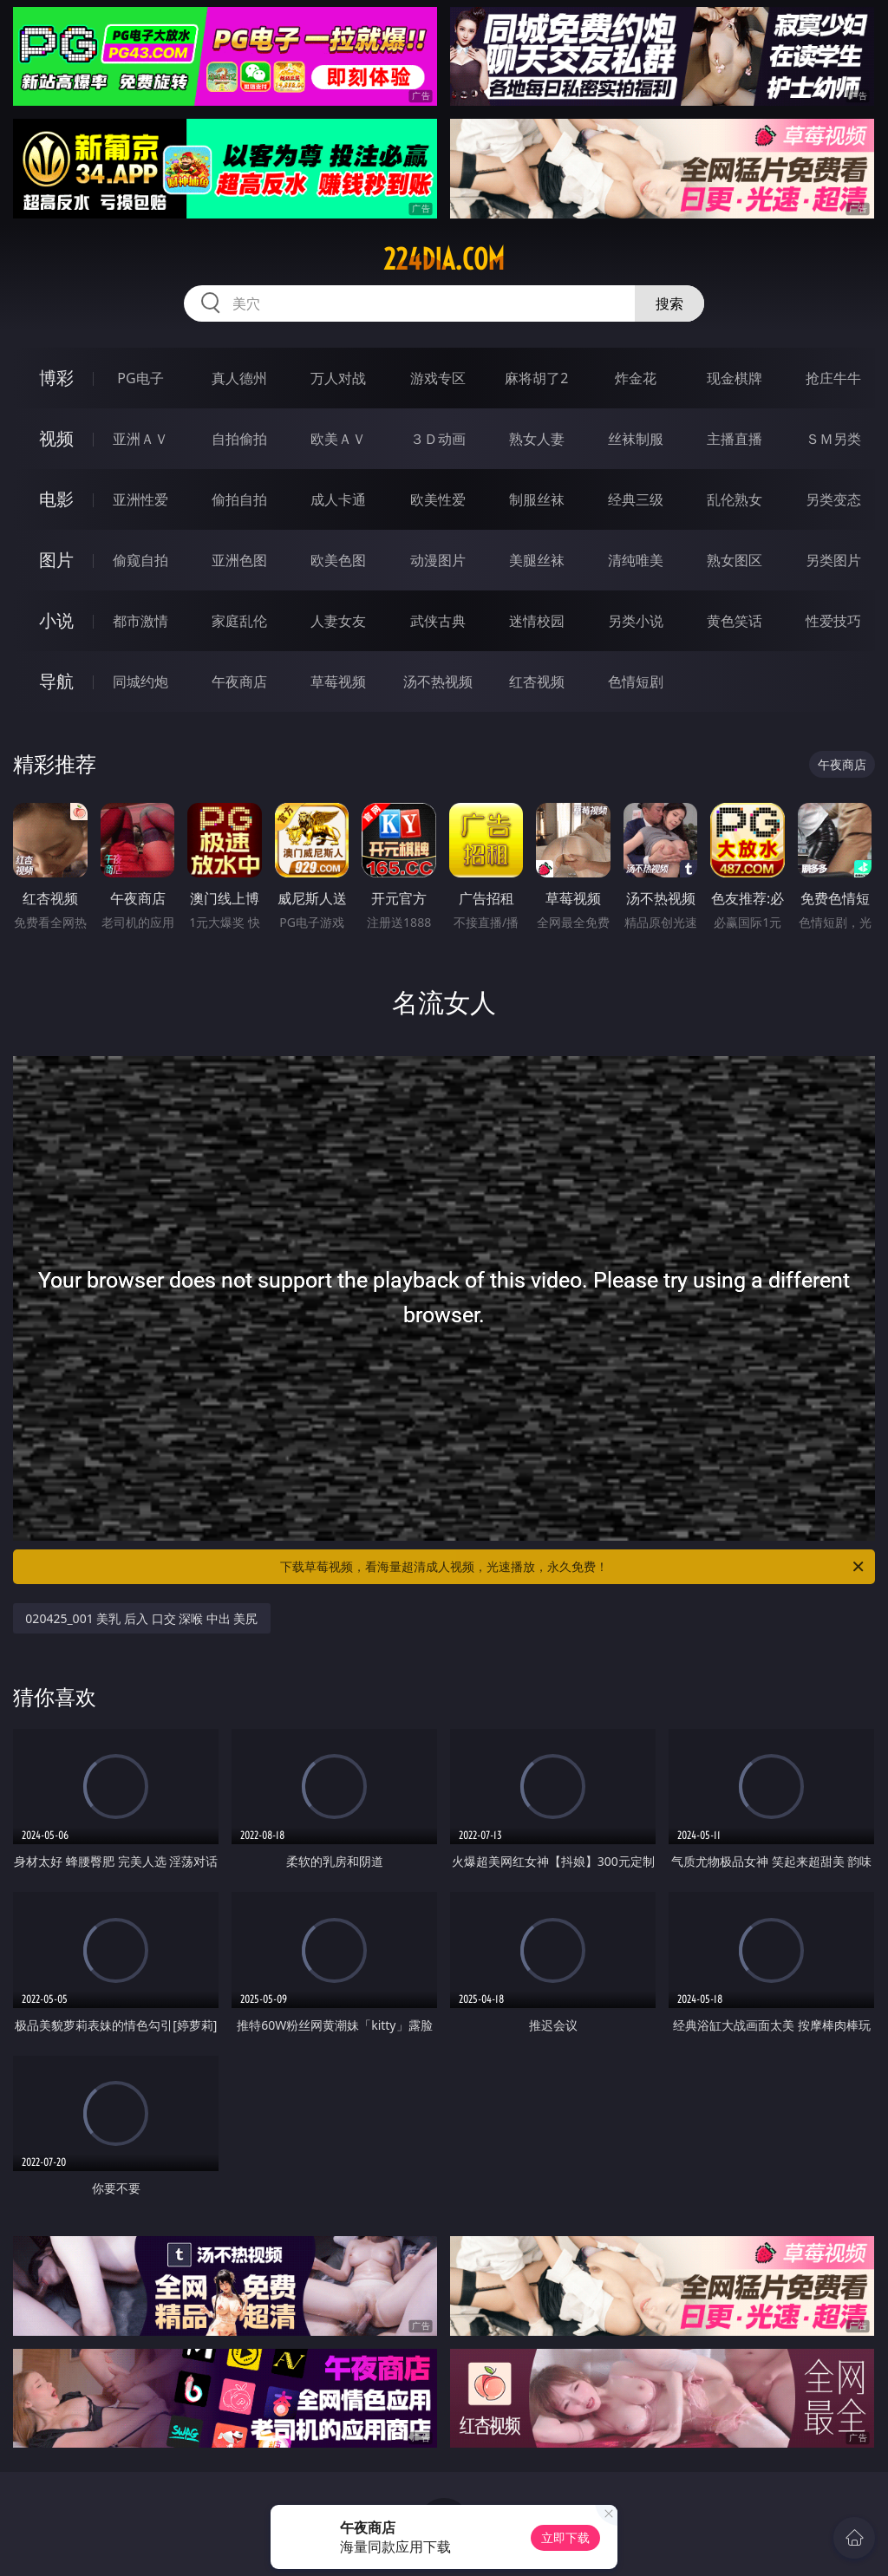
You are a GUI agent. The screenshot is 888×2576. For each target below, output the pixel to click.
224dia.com (444, 259)
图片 (56, 559)
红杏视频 (537, 681)
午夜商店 (239, 681)
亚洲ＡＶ (140, 438)
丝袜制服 (635, 438)
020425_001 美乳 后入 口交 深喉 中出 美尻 (141, 1618)
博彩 (56, 377)
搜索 (669, 303)
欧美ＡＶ (338, 438)
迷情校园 (537, 620)
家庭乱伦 (239, 620)
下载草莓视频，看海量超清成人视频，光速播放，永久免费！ (573, 1566)
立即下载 (565, 2537)
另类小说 (635, 620)
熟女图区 (734, 560)
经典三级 (635, 499)
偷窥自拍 (140, 560)
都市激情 (140, 620)
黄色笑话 (734, 620)
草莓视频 (338, 681)
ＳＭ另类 (833, 438)
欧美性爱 (438, 499)
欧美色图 (338, 560)
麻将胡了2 (536, 378)
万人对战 (338, 378)
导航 (56, 681)
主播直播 (734, 438)
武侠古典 (438, 620)
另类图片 (833, 560)
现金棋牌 (734, 378)
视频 (56, 438)
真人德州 (239, 378)
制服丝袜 (537, 499)
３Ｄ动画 (438, 438)
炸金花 (635, 378)
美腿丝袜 (537, 560)
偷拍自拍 (239, 499)
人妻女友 (338, 620)
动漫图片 (438, 560)
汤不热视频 (438, 681)
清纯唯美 (635, 560)
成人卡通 (338, 499)
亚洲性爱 (140, 499)
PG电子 (140, 378)
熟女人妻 (537, 438)
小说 (56, 620)
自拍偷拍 (239, 438)
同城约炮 (140, 681)
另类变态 (833, 499)
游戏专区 (438, 378)
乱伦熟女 (734, 499)
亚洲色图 (239, 560)
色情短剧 (635, 681)
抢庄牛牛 (833, 378)
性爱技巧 (833, 620)
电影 (56, 499)
